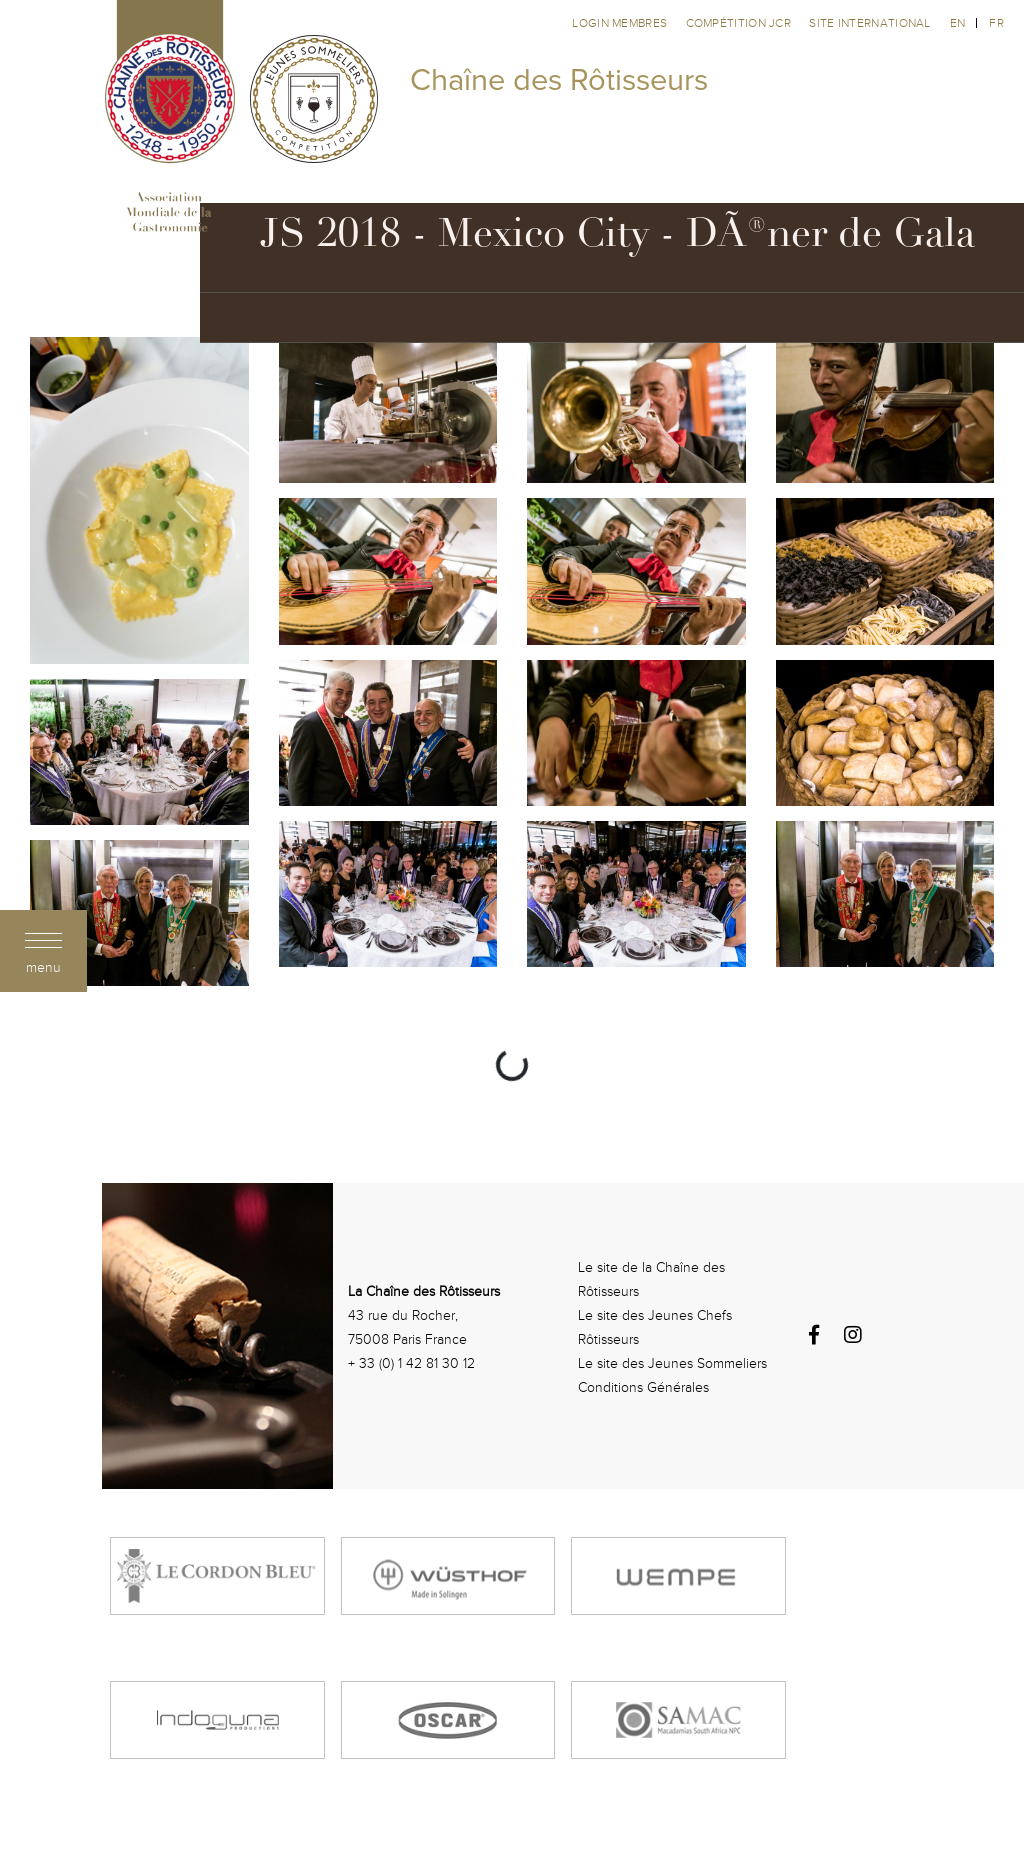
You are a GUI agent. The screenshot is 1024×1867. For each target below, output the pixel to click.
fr (996, 23)
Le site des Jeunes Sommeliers (672, 1363)
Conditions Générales (643, 1387)
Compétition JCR (740, 23)
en (958, 23)
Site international (869, 23)
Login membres (621, 23)
